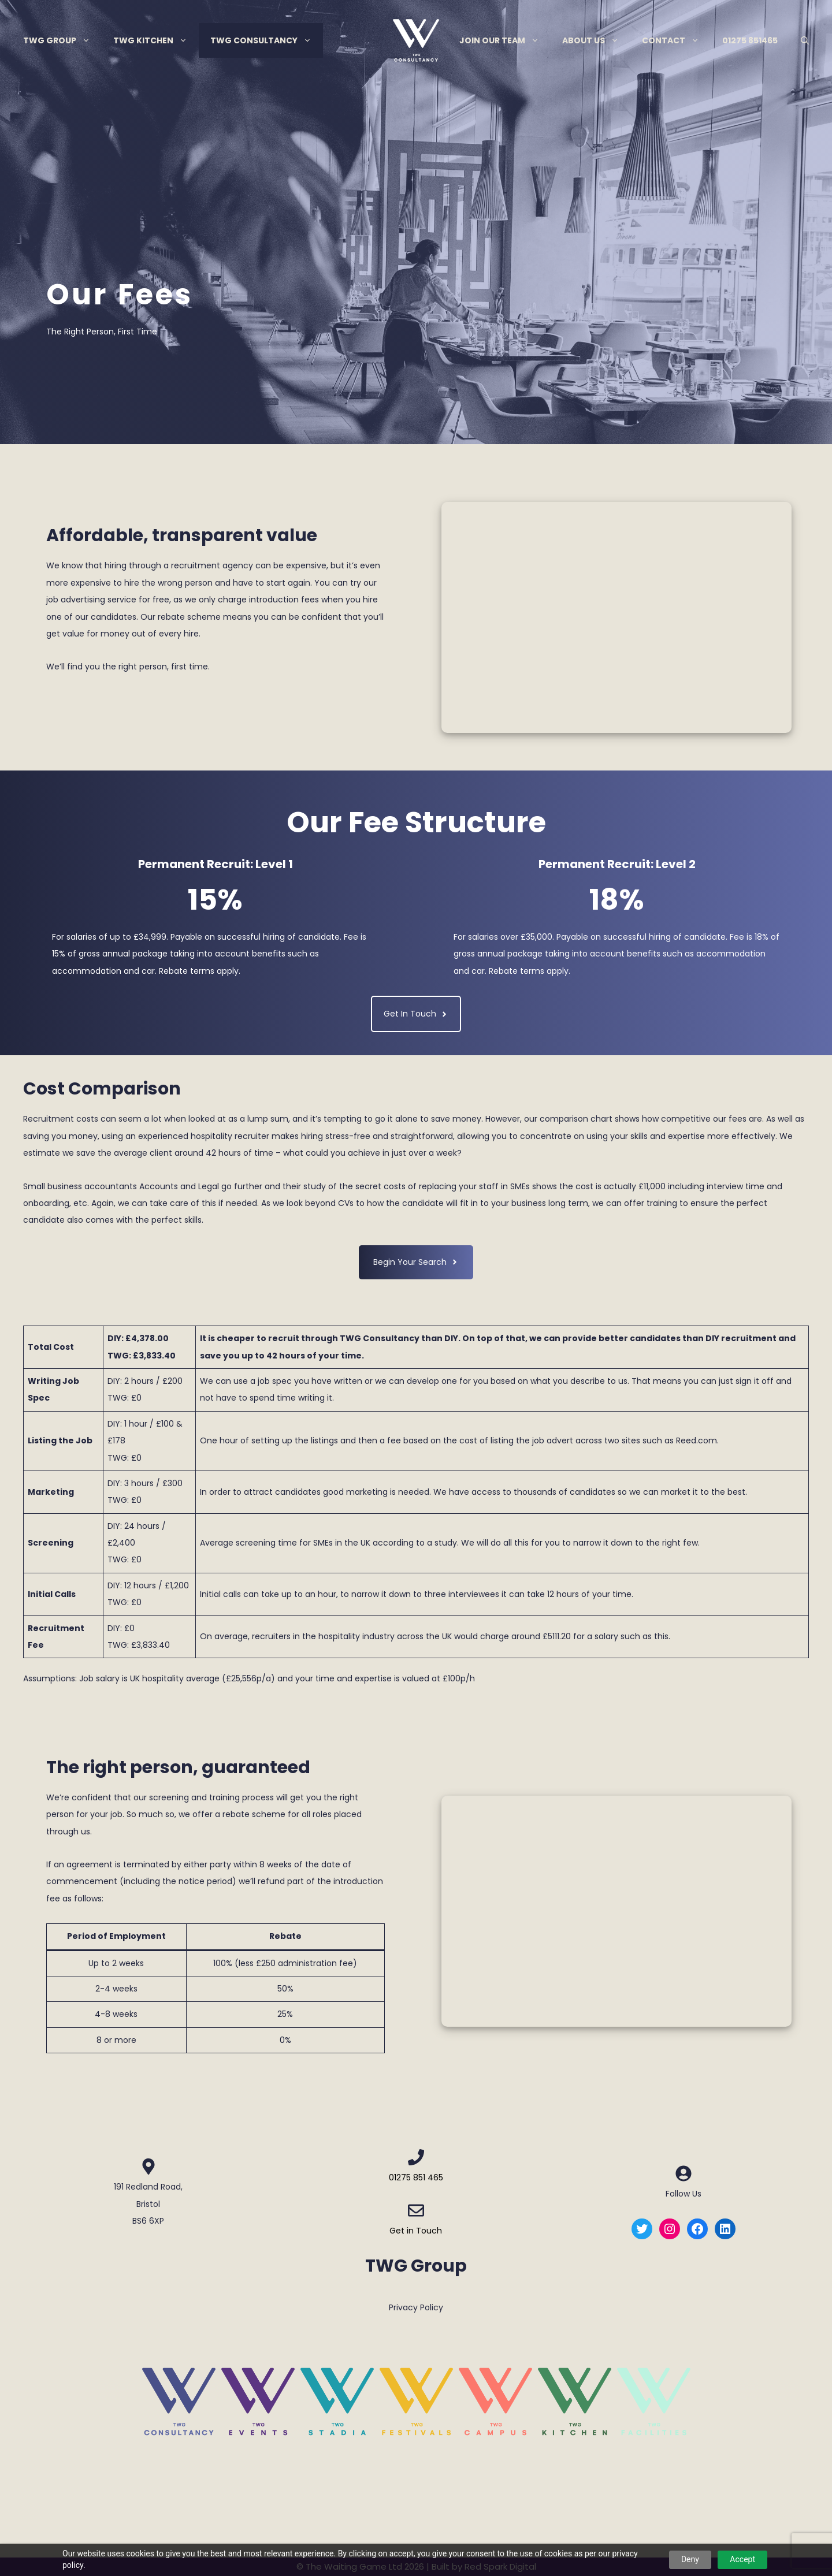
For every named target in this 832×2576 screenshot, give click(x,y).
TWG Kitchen (156, 40)
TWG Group (62, 40)
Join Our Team (505, 40)
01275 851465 (750, 40)
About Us (596, 40)
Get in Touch (415, 2230)
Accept (742, 2559)
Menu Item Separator (385, 40)
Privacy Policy (416, 2307)
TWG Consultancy (266, 40)
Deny (690, 2559)
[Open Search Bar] (804, 40)
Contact (676, 40)
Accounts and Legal (179, 1186)
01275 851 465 (416, 2177)
